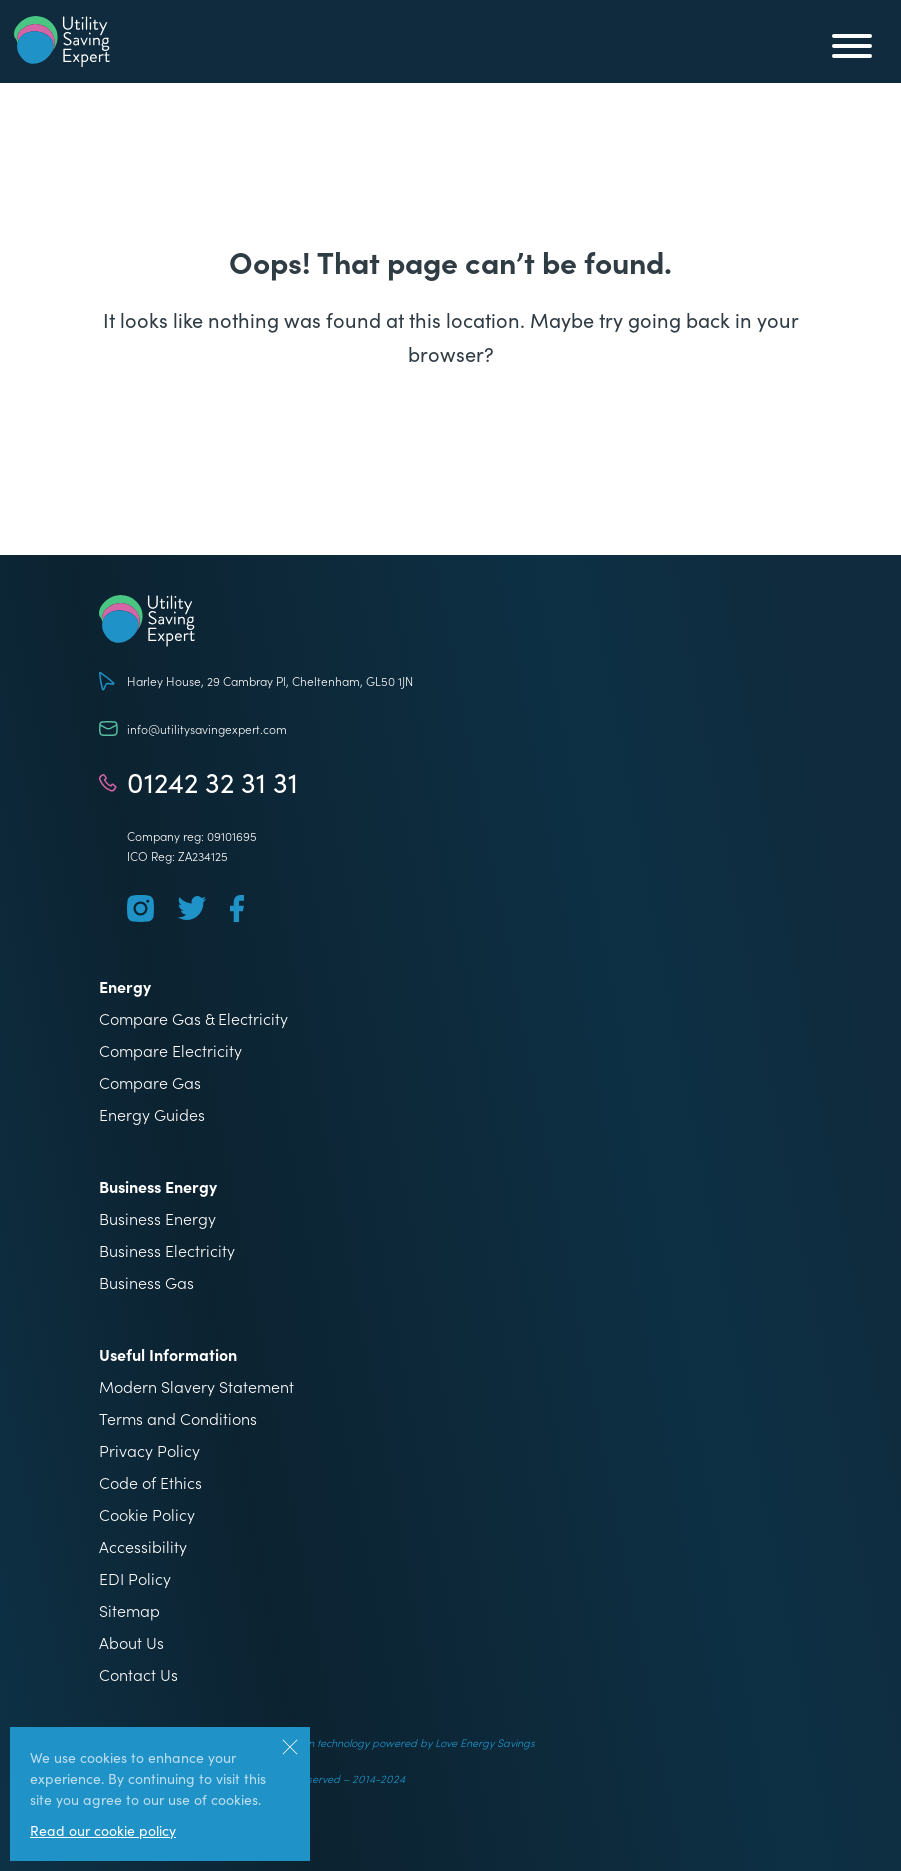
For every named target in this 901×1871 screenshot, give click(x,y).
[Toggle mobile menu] (852, 49)
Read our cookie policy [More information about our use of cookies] (103, 1830)
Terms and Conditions (178, 1418)
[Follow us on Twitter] (192, 908)
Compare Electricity (170, 1050)
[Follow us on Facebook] (237, 908)
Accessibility (143, 1546)
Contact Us (138, 1674)
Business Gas (146, 1282)
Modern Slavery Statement (196, 1386)
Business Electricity (167, 1250)
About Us (131, 1642)
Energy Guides (152, 1114)
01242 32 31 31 (212, 782)
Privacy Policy (149, 1450)
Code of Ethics (150, 1482)
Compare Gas (150, 1082)
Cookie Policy (147, 1514)
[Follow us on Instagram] (140, 908)
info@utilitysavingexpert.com (207, 728)
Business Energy (157, 1218)
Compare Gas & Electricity (193, 1018)
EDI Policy (135, 1578)
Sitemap (129, 1610)
